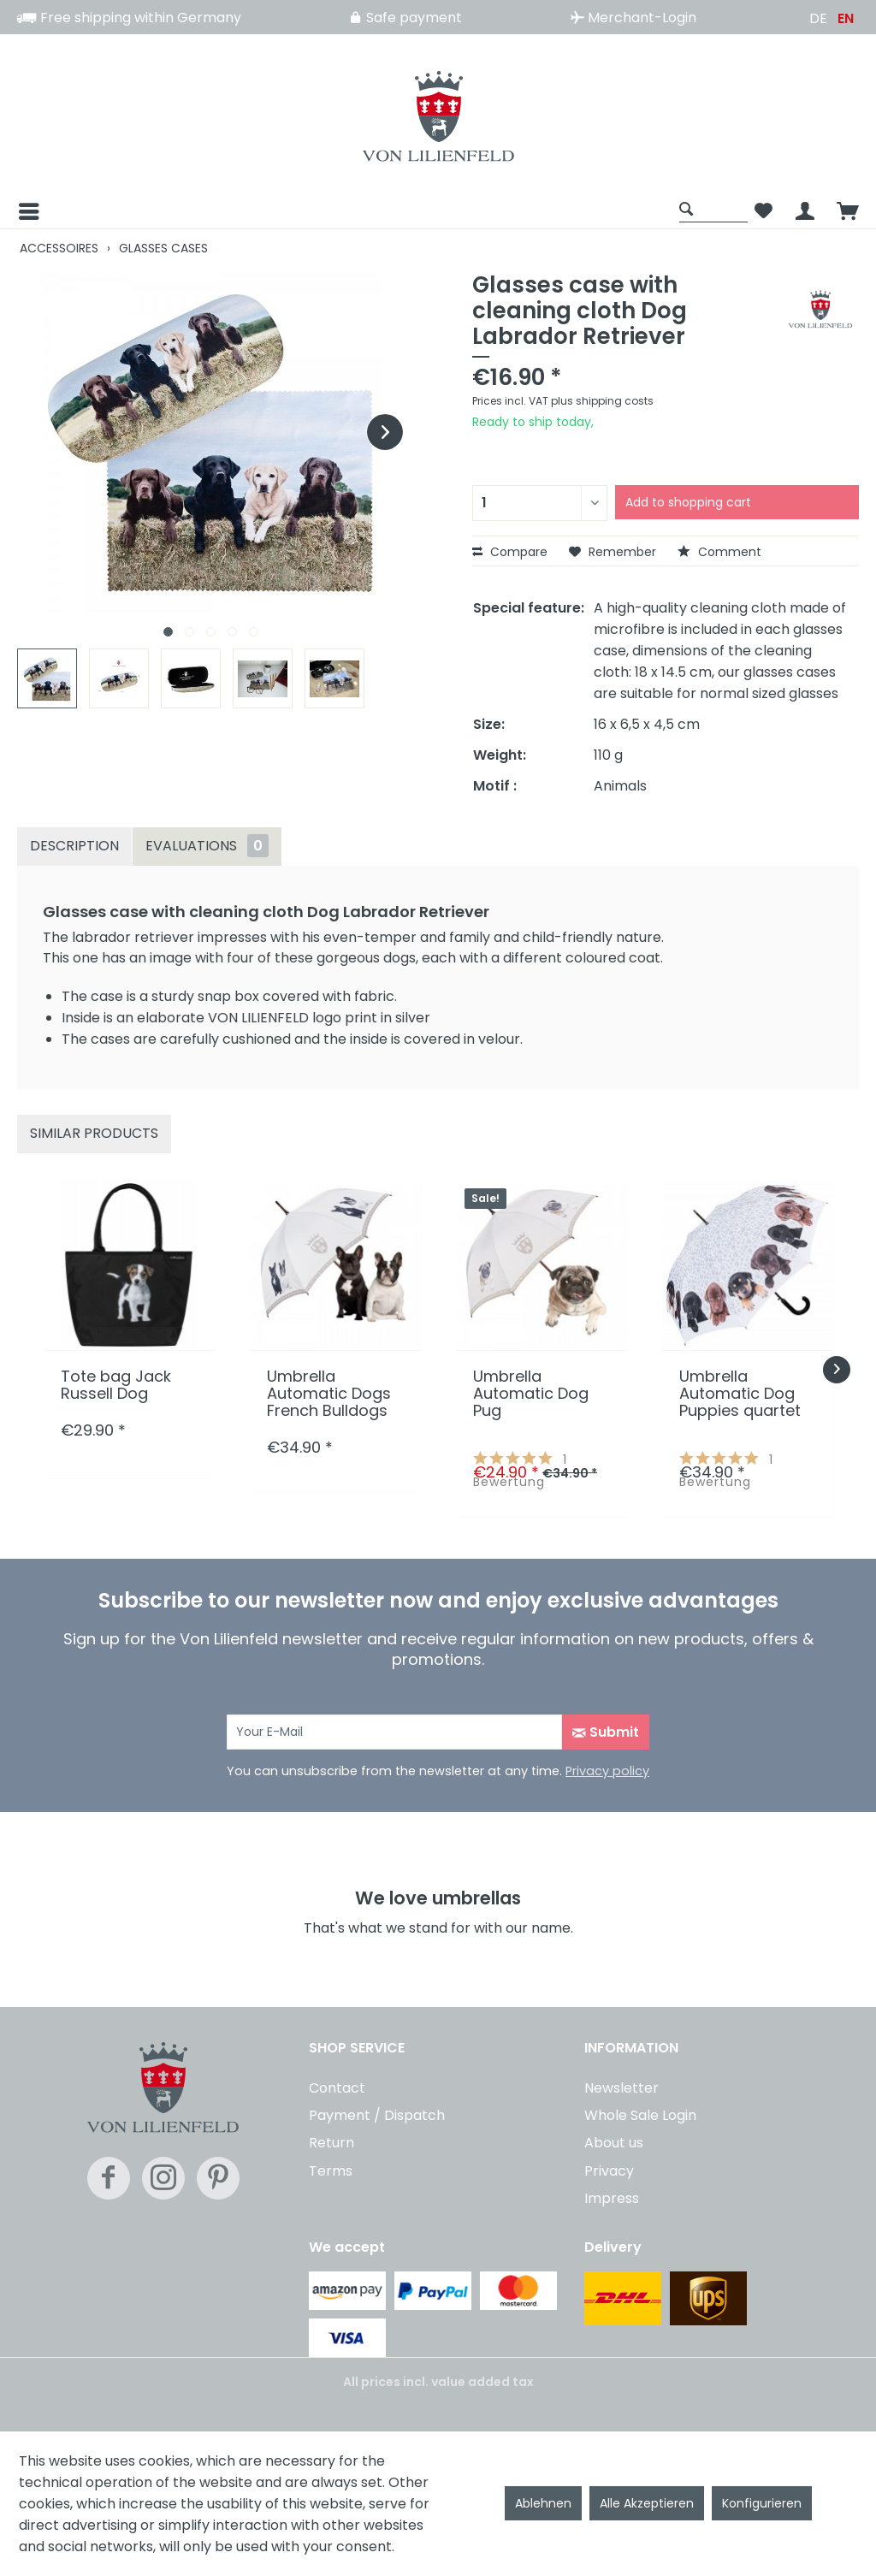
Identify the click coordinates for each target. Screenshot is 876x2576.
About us (613, 2143)
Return (331, 2143)
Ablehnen (543, 2503)
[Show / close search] (713, 208)
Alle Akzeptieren (647, 2503)
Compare (510, 551)
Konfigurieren (762, 2503)
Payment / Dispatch (377, 2115)
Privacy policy (607, 1771)
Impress (611, 2198)
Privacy (609, 2171)
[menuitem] (344, 211)
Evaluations (207, 845)
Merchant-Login (633, 17)
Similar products (94, 1133)
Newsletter (621, 2088)
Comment (719, 551)
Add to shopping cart (688, 502)
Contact (337, 2088)
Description (74, 846)
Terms (330, 2171)
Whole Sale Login (640, 2115)
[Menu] (27, 211)
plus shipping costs (602, 401)
